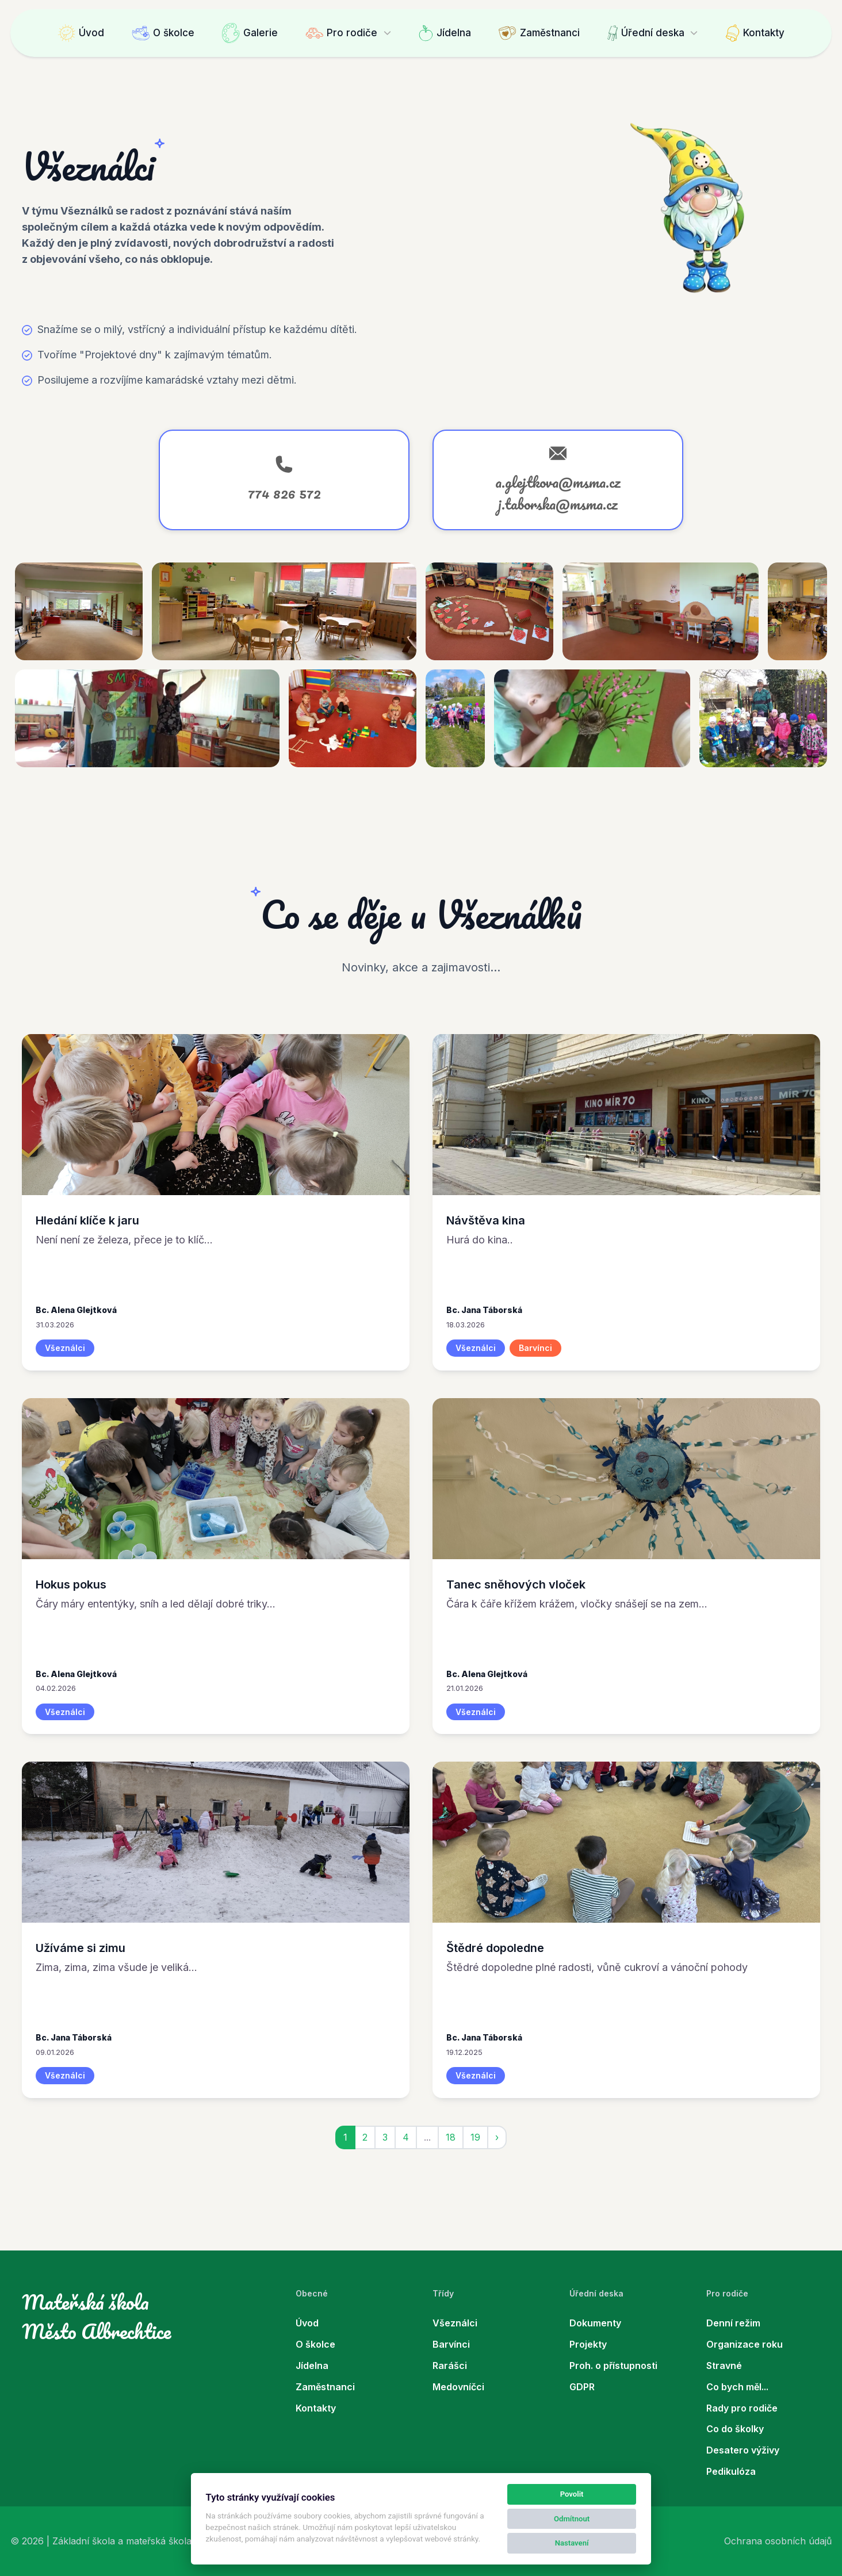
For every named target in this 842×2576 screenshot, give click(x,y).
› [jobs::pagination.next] (497, 2137)
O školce (163, 33)
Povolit (572, 2494)
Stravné (724, 2365)
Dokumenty (595, 2323)
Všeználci (455, 2323)
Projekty (588, 2344)
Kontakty (754, 33)
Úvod (81, 33)
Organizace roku (744, 2344)
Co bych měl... (737, 2387)
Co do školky (735, 2429)
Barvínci (451, 2344)
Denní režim (733, 2323)
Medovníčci (458, 2387)
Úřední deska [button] (645, 33)
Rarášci (450, 2365)
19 (475, 2137)
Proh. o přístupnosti (613, 2365)
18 (451, 2137)
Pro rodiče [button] (341, 33)
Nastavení (572, 2543)
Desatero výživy (742, 2450)
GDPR (582, 2387)
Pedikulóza (731, 2471)
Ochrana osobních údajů (778, 2541)
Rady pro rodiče (742, 2408)
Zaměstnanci (539, 33)
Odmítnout (572, 2518)
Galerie (250, 33)
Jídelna (445, 33)
